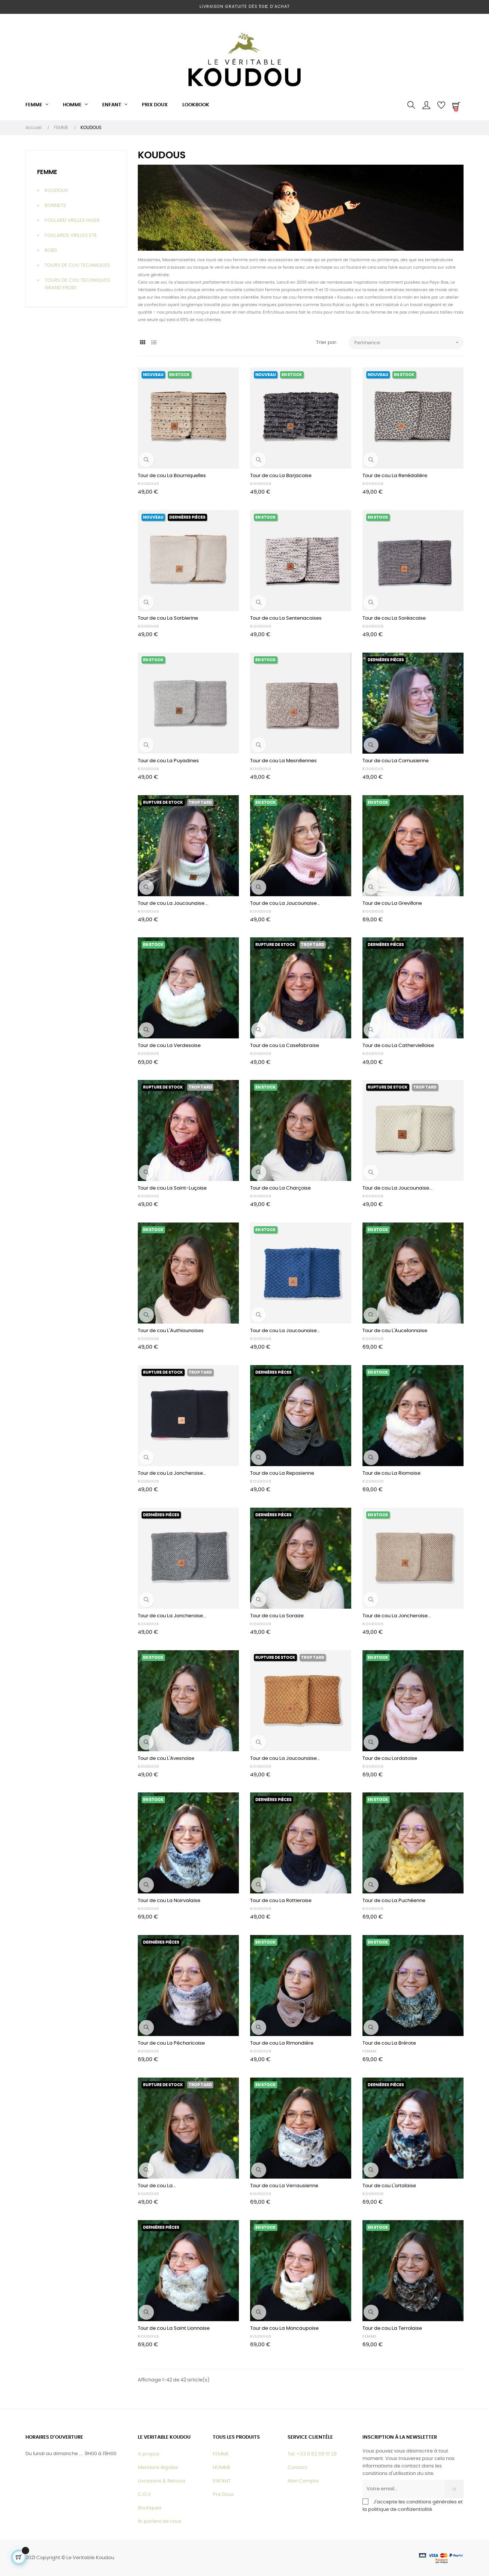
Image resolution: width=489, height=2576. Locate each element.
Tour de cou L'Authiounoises (171, 1330)
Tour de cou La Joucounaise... (173, 903)
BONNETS (55, 205)
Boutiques (150, 2508)
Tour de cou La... (157, 2185)
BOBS (51, 250)
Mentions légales (158, 2467)
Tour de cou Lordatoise (389, 1758)
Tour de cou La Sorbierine (168, 618)
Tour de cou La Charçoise (280, 1188)
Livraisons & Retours (162, 2481)
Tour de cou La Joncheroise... (172, 1473)
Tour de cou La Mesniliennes (283, 761)
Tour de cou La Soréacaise (394, 618)
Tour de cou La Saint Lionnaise (174, 2328)
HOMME (222, 2467)
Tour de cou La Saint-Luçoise (172, 1188)
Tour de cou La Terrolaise (392, 2328)
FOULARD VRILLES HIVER (72, 220)
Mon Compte (303, 2481)
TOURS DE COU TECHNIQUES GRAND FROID (77, 284)
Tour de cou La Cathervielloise (398, 1045)
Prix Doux (223, 2494)
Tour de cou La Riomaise (391, 1473)
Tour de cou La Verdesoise (169, 1045)
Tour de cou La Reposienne (282, 1473)
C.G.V (144, 2494)
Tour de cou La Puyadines (168, 761)
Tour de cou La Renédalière (394, 475)
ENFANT (222, 2481)
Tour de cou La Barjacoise (281, 475)
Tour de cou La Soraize (277, 1616)
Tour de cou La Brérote (389, 2043)
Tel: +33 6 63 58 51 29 (312, 2454)
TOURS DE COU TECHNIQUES (77, 265)
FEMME (47, 172)
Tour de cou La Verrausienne (284, 2185)
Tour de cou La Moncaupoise (284, 2328)
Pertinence (409, 342)
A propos (149, 2454)
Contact (297, 2467)
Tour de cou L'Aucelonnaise (394, 1330)
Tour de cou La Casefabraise (284, 1045)
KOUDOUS (56, 190)
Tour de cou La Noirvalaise (169, 1900)
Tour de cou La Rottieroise (281, 1900)
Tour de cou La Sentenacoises (286, 618)
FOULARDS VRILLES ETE (71, 235)
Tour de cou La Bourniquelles (172, 475)
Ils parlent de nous (160, 2521)
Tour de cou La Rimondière (281, 2043)
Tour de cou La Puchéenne (393, 1900)
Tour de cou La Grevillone (392, 903)
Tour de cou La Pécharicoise (171, 2043)
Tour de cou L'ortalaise (389, 2185)
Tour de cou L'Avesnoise (166, 1758)
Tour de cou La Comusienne (395, 761)
